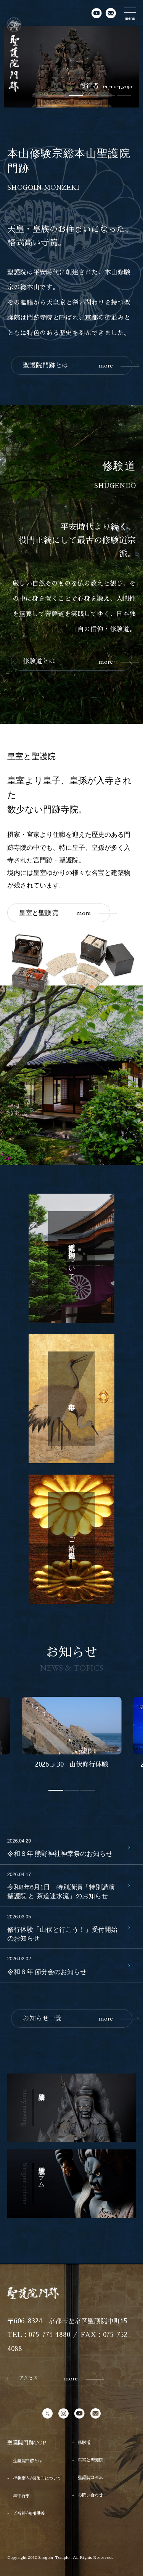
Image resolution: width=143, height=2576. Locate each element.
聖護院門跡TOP (26, 2442)
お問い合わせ (90, 2495)
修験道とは (68, 661)
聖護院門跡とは (68, 365)
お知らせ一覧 (68, 2018)
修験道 (84, 2442)
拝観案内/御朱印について (37, 2478)
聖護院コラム (90, 2477)
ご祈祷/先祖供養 (29, 2513)
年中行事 (21, 2496)
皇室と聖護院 (55, 913)
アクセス (48, 2378)
